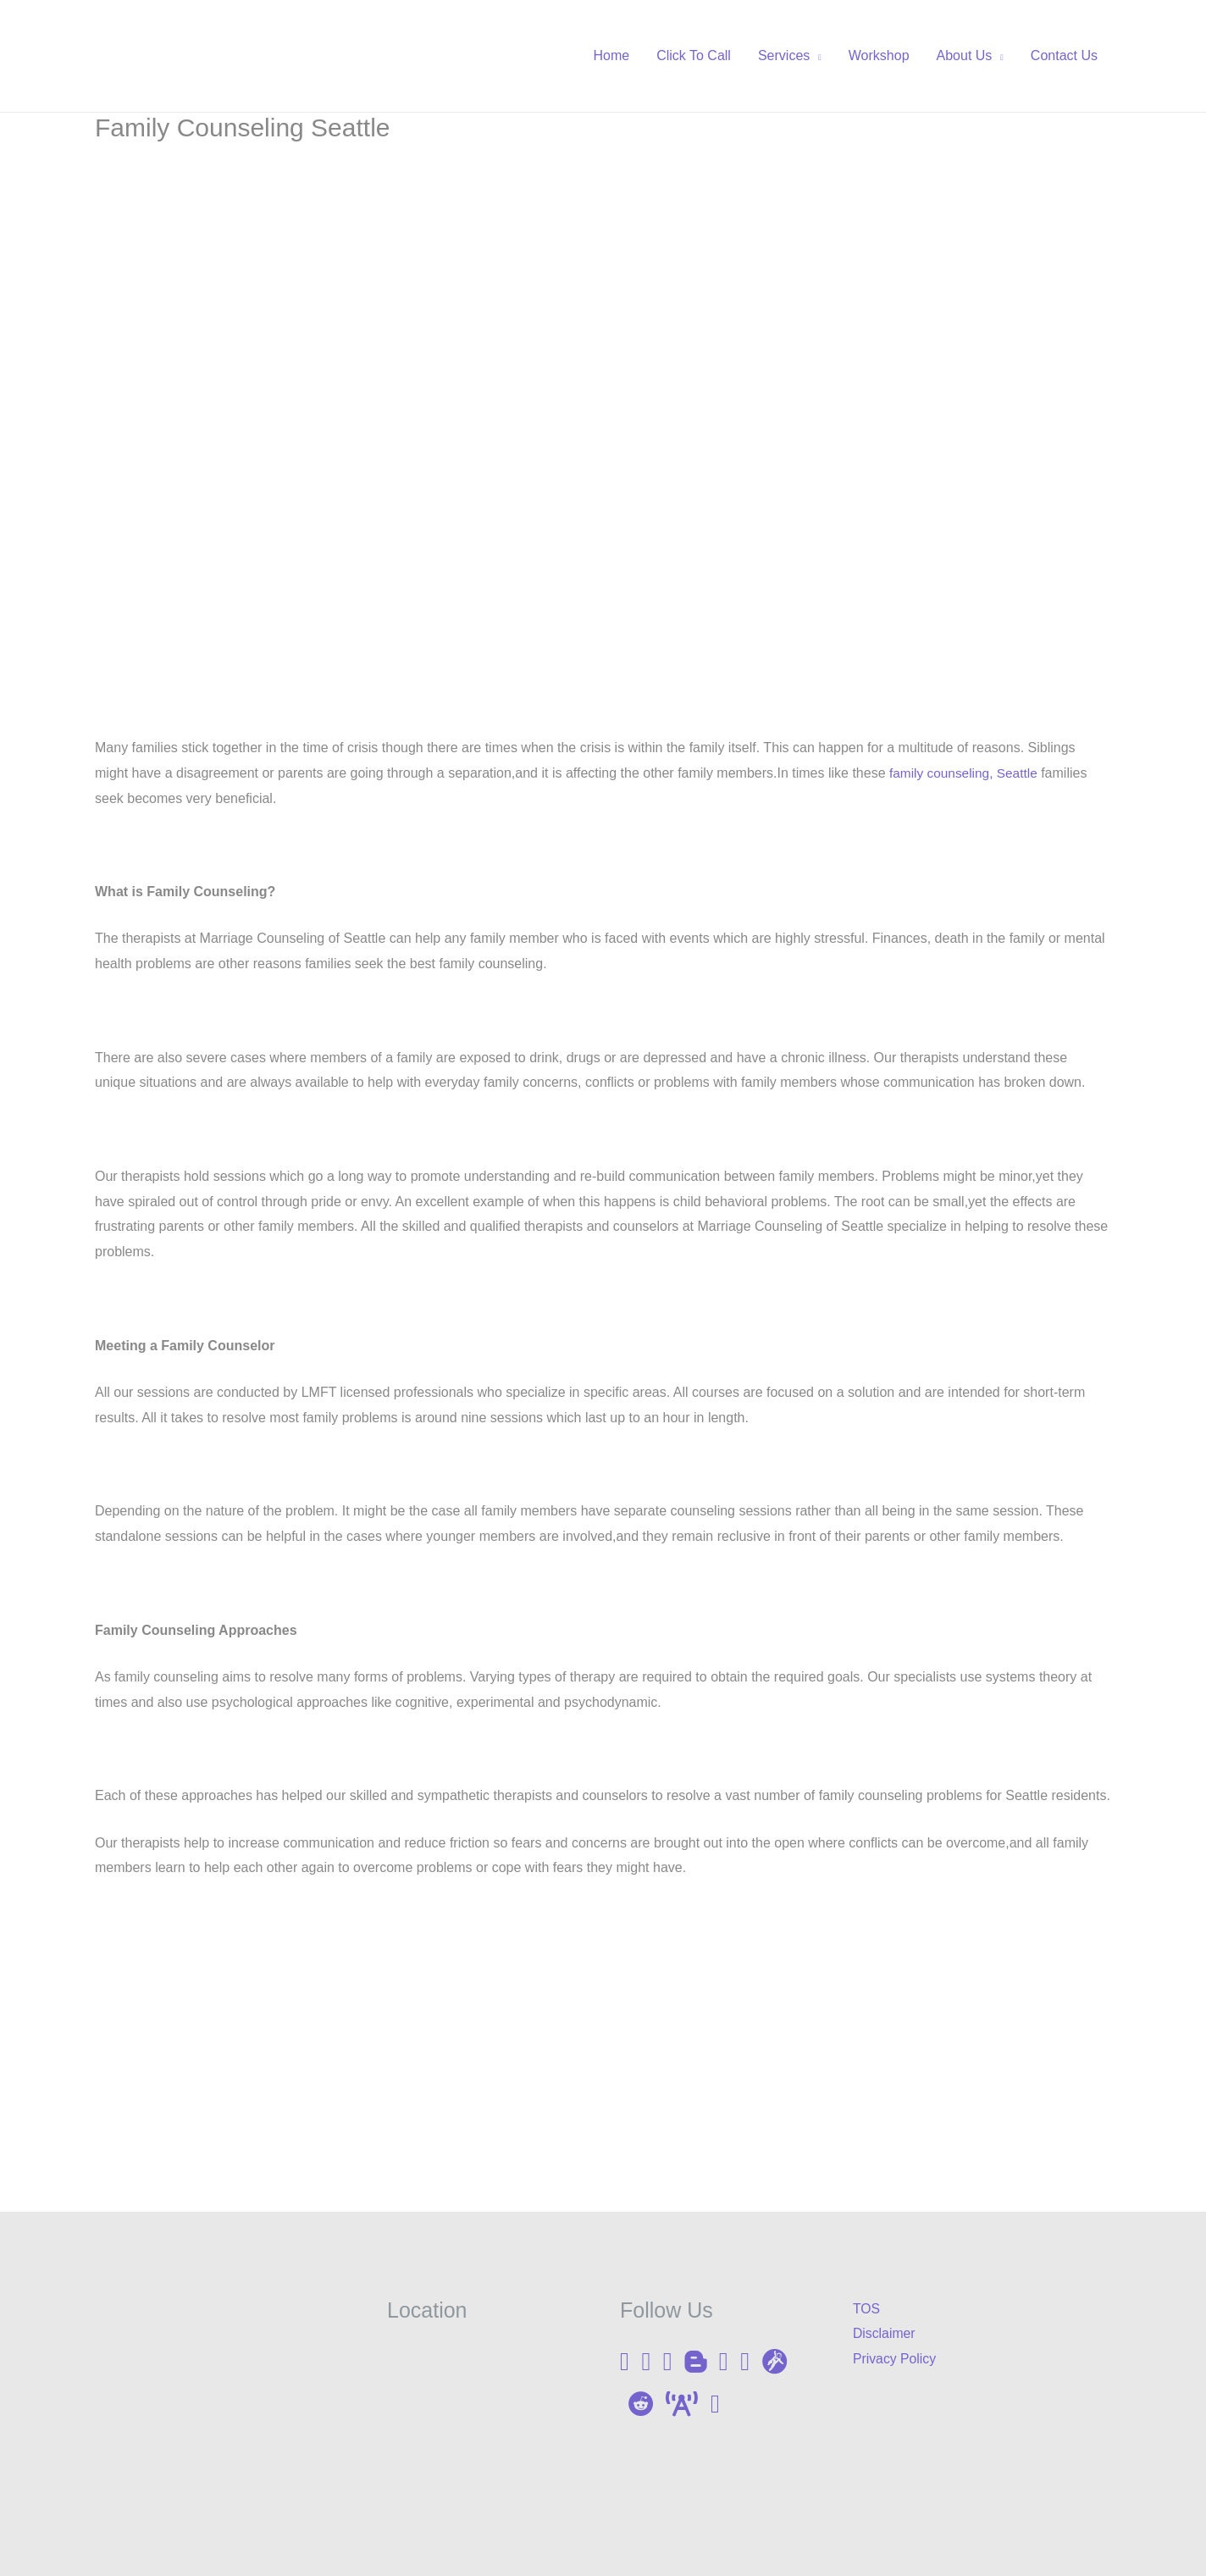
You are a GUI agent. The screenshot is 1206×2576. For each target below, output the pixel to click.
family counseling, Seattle (966, 773)
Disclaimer (884, 2333)
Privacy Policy (895, 2359)
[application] (816, 56)
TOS (867, 2309)
